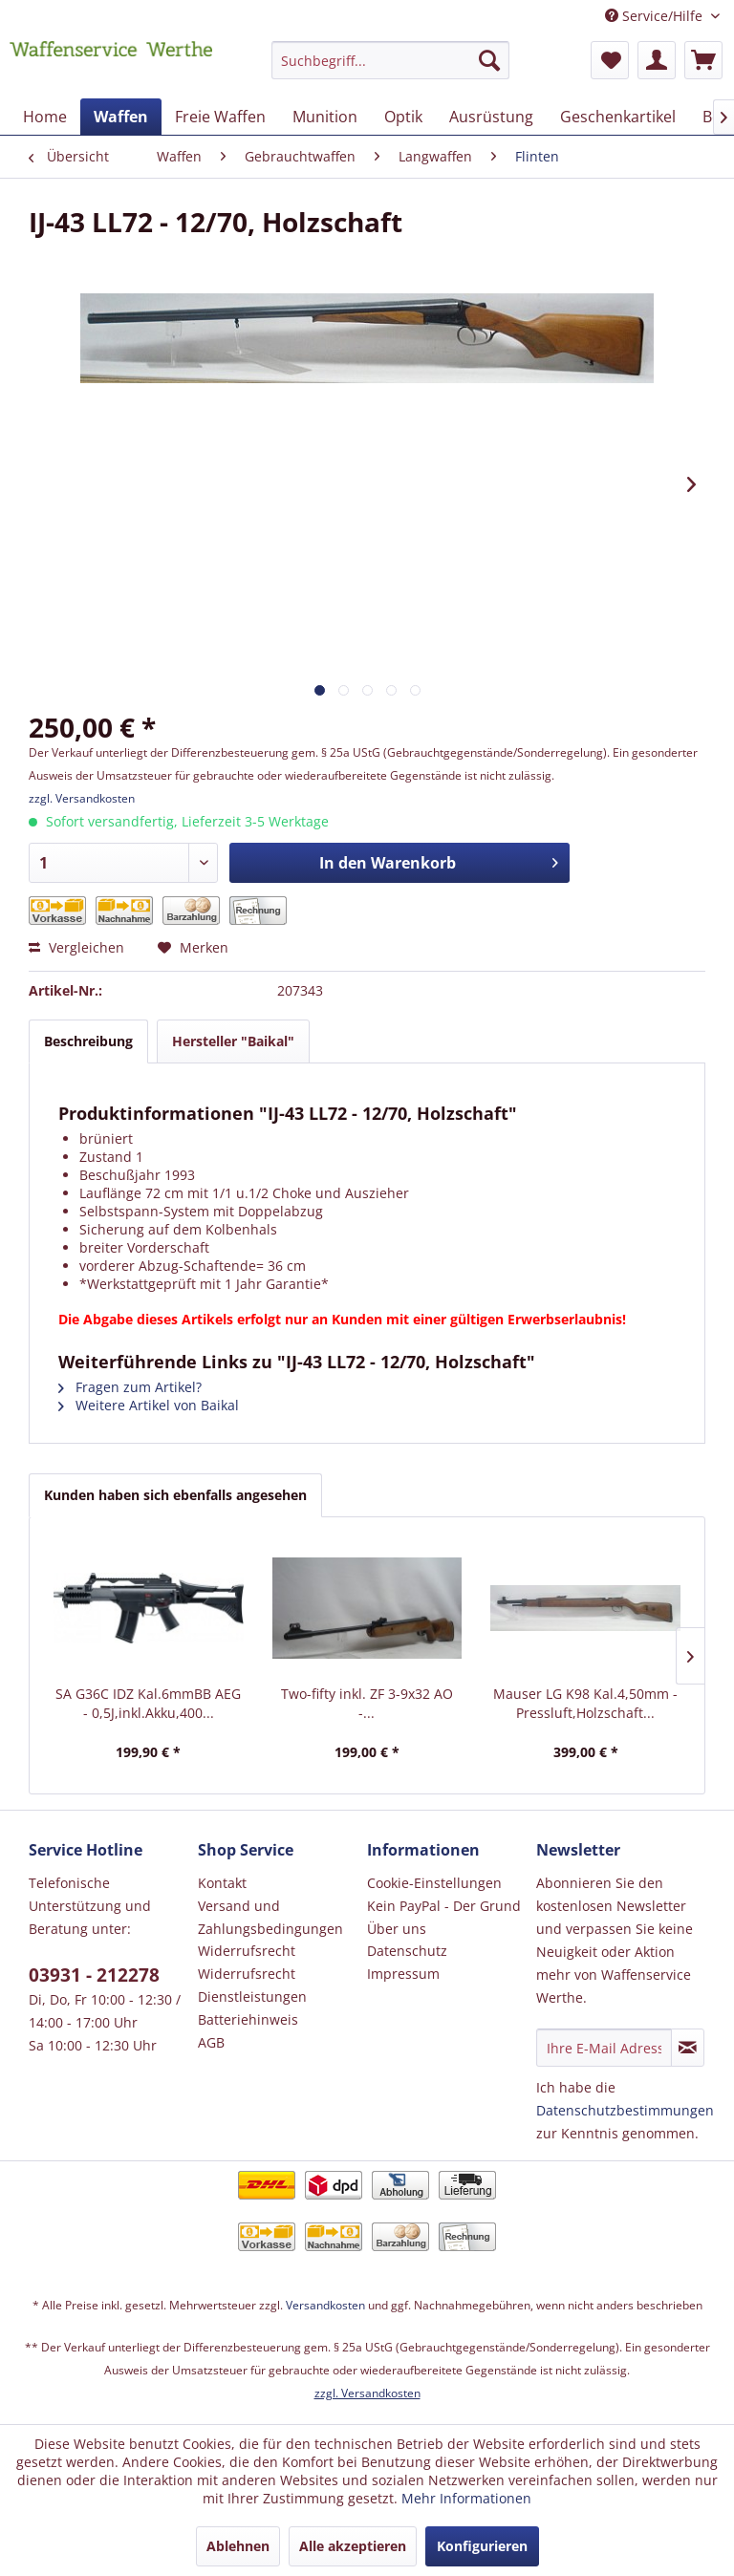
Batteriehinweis (248, 2019)
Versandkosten (325, 2305)
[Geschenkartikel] (618, 116)
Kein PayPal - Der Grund (444, 1906)
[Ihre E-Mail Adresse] (604, 2048)
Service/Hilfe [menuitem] (655, 16)
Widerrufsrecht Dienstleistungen (252, 1985)
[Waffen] (121, 116)
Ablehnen (238, 2546)
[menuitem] (390, 69)
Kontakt (222, 1883)
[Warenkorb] (703, 60)
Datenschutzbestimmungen (625, 2110)
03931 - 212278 (94, 1975)
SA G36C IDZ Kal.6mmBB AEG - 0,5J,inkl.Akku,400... (148, 1703)
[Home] (45, 116)
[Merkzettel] (610, 60)
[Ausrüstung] (491, 116)
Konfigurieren (482, 2546)
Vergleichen (76, 947)
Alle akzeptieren (352, 2546)
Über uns (396, 1929)
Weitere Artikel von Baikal (148, 1405)
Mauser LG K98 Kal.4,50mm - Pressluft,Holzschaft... (585, 1703)
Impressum (403, 1973)
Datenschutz (407, 1951)
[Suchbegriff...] (390, 60)
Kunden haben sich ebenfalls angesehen (175, 1495)
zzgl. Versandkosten (82, 798)
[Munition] (325, 116)
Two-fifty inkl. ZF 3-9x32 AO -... (367, 1703)
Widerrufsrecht (246, 1951)
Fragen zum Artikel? (130, 1387)
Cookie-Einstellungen (434, 1883)
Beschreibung (88, 1041)
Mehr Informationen (466, 2498)
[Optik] (403, 116)
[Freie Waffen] (220, 116)
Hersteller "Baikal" (233, 1041)
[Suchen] (489, 60)
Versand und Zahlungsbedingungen (270, 1917)
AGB (211, 2042)
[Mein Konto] (656, 60)
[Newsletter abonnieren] (687, 2048)
